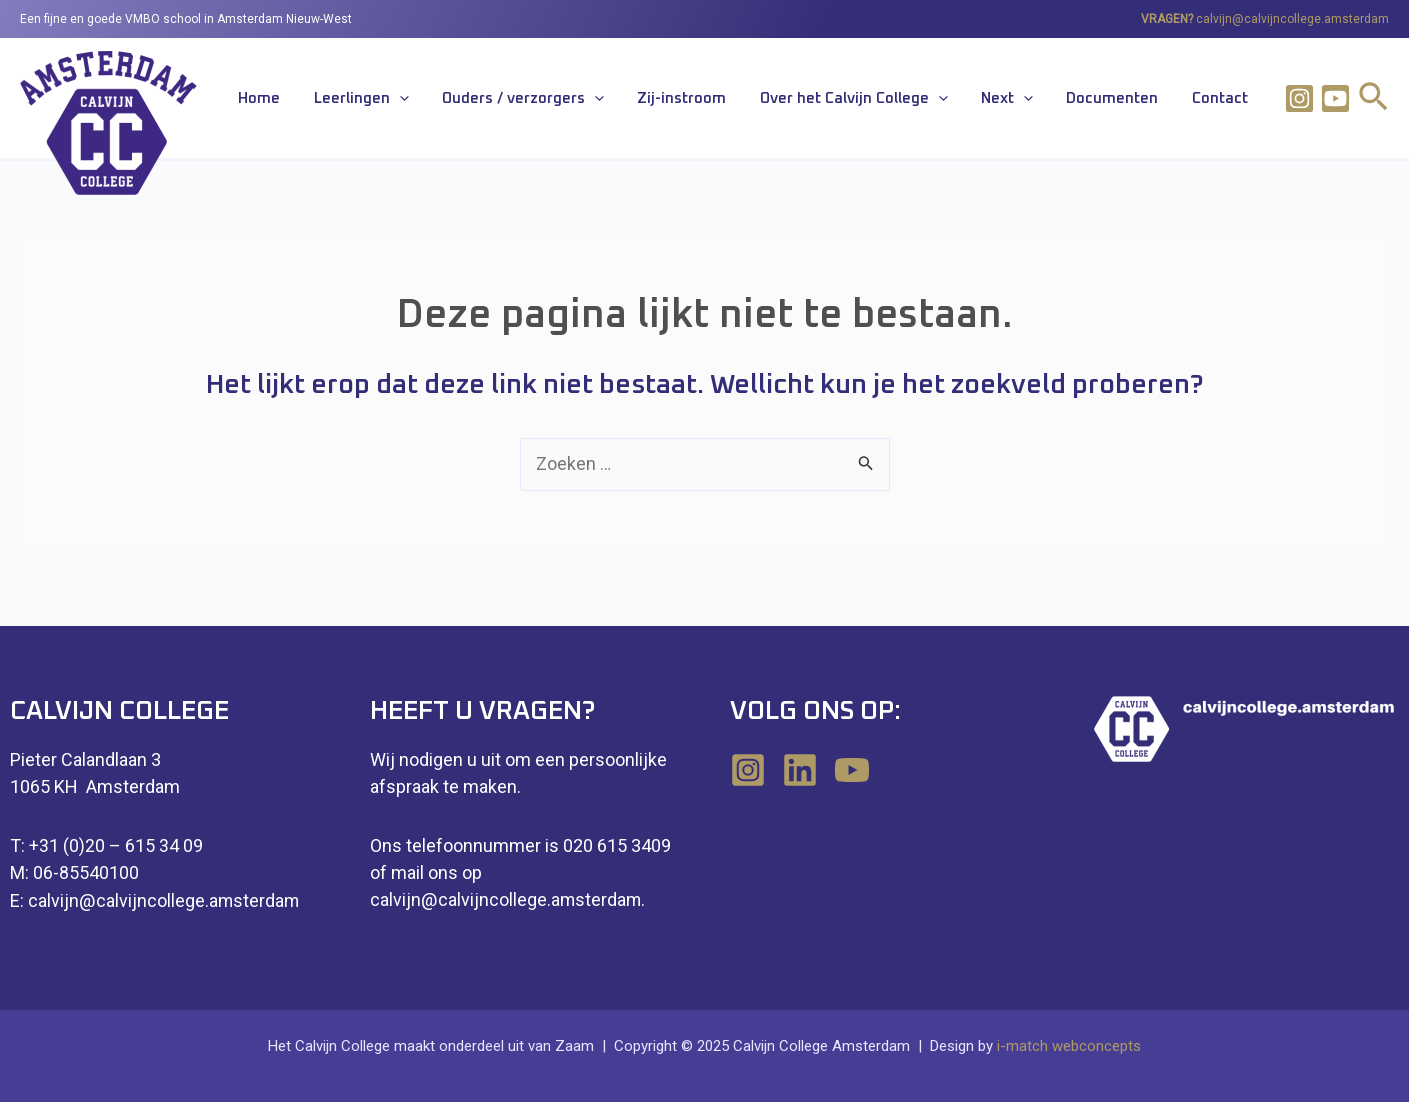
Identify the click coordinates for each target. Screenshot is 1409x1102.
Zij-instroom (741, 99)
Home (359, 99)
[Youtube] (1335, 98)
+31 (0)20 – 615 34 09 (116, 847)
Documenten (1132, 99)
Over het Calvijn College (900, 100)
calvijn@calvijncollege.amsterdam (1292, 19)
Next (1040, 100)
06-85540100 (86, 874)
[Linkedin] (800, 773)
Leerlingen (447, 100)
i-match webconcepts (1069, 1046)
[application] (485, 100)
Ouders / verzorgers (596, 100)
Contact (1226, 99)
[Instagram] (1299, 98)
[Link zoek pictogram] (1373, 100)
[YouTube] (852, 773)
